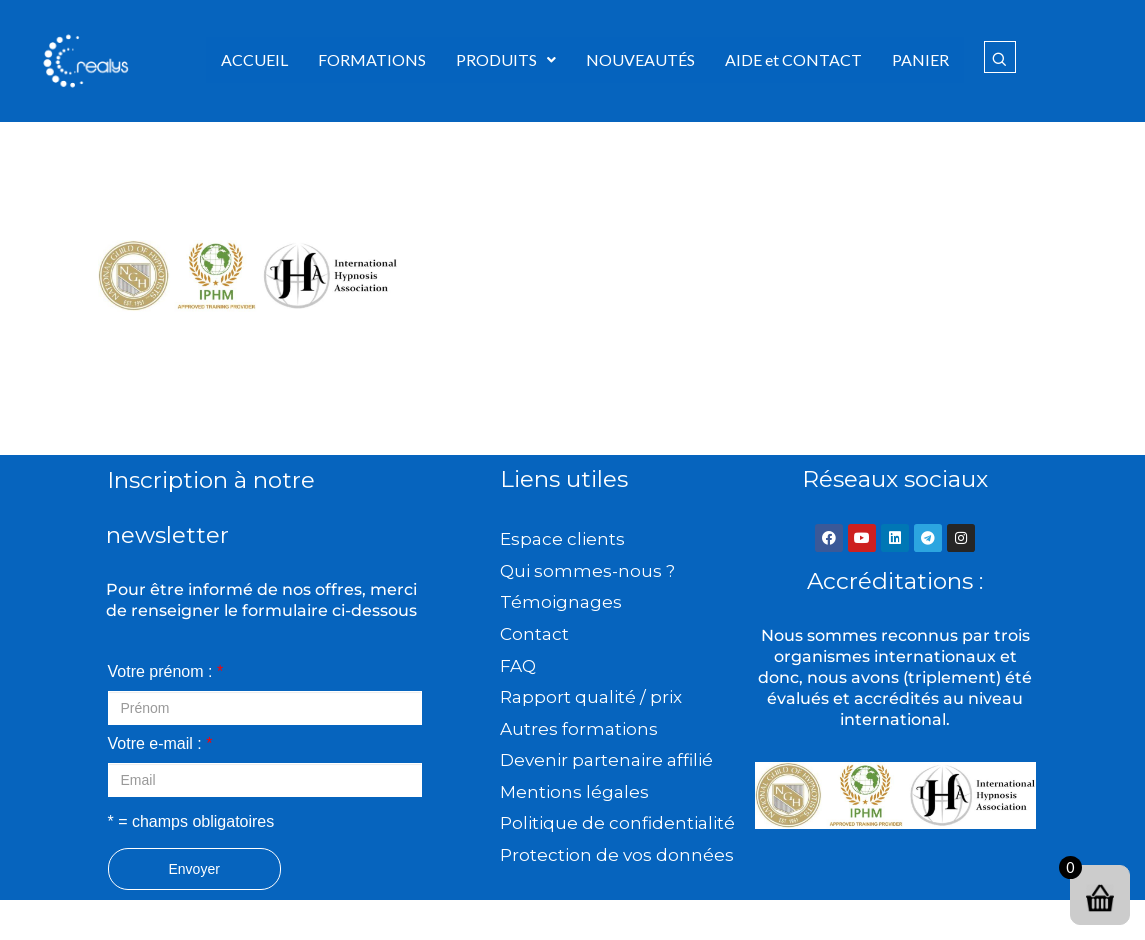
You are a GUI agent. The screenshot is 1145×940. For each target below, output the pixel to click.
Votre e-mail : (160, 743)
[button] (506, 60)
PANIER (920, 59)
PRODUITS (506, 59)
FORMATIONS (372, 59)
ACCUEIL (254, 59)
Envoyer (194, 869)
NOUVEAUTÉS (640, 59)
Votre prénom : (166, 671)
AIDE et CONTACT (793, 59)
